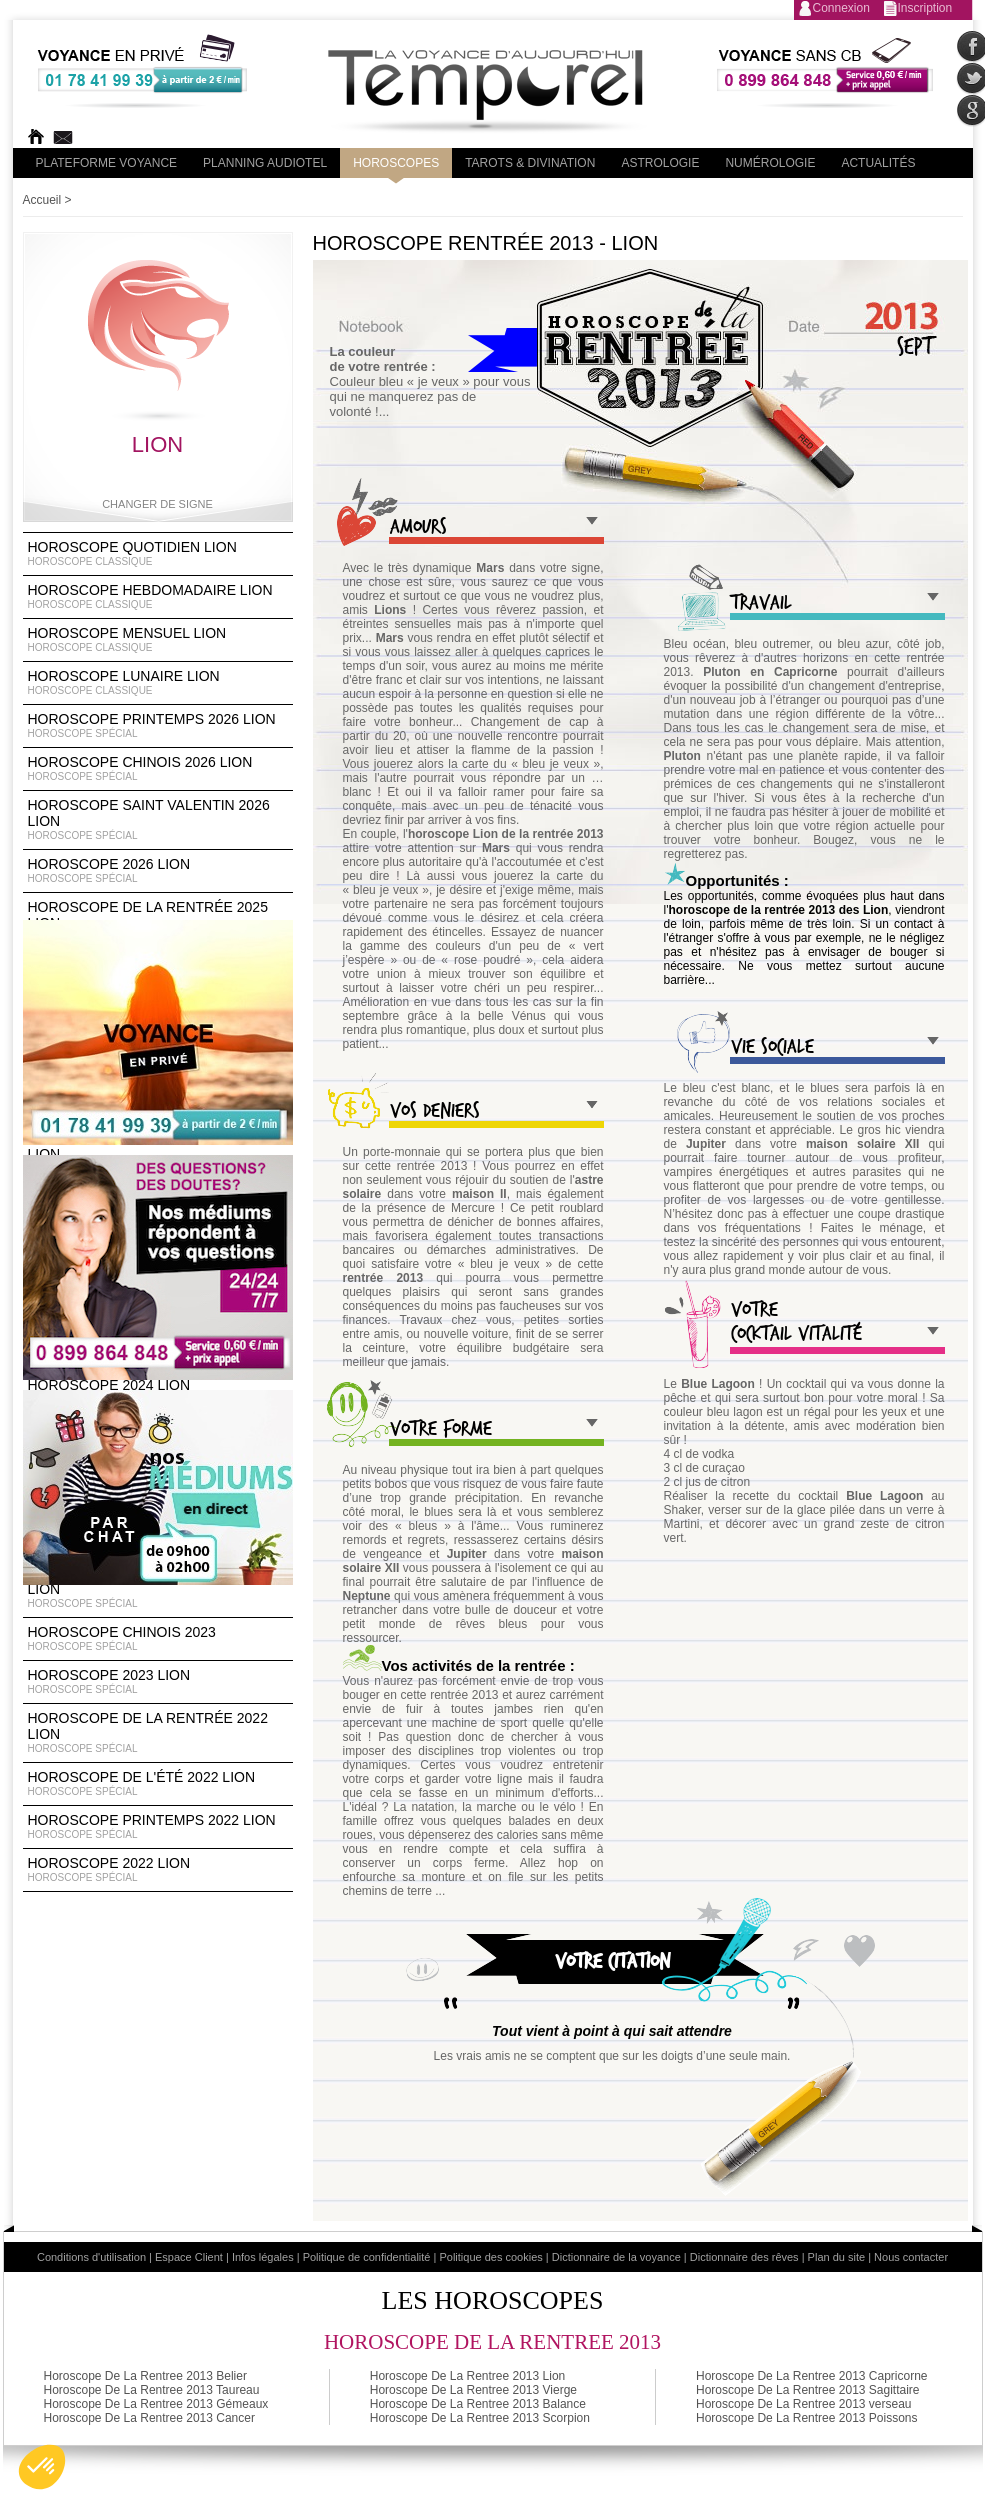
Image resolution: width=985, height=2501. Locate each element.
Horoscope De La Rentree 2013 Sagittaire (807, 2390)
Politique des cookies (490, 2257)
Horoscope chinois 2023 (158, 1639)
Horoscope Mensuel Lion (158, 640)
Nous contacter (911, 2257)
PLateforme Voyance (107, 163)
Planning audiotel (265, 163)
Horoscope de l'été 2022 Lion (158, 1784)
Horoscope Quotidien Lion (158, 554)
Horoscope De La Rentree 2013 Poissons (806, 2418)
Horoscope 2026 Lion (158, 871)
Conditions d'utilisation (91, 2257)
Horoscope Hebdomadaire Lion (158, 597)
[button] (42, 2467)
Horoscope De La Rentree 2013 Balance (478, 2404)
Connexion (841, 8)
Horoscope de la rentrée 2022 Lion (158, 1733)
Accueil (42, 200)
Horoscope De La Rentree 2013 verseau (803, 2404)
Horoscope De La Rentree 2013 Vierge (473, 2390)
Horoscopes (396, 163)
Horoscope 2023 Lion (158, 1682)
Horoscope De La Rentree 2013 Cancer (149, 2418)
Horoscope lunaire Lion (158, 683)
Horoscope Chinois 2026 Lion (158, 769)
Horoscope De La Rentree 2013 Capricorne (811, 2376)
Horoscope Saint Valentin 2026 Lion (158, 820)
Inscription (925, 8)
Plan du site (836, 2257)
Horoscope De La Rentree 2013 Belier (145, 2376)
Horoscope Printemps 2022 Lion (158, 1827)
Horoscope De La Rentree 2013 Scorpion (480, 2418)
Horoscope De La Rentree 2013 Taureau (152, 2390)
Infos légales (263, 2257)
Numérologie (770, 163)
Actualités (878, 163)
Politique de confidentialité (367, 2257)
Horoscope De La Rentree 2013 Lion (467, 2376)
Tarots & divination (530, 163)
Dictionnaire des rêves (744, 2257)
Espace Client (189, 2257)
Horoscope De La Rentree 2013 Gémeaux (156, 2404)
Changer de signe (157, 504)
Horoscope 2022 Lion (158, 1870)
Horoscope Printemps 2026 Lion (158, 726)
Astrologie (660, 163)
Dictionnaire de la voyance (616, 2257)
